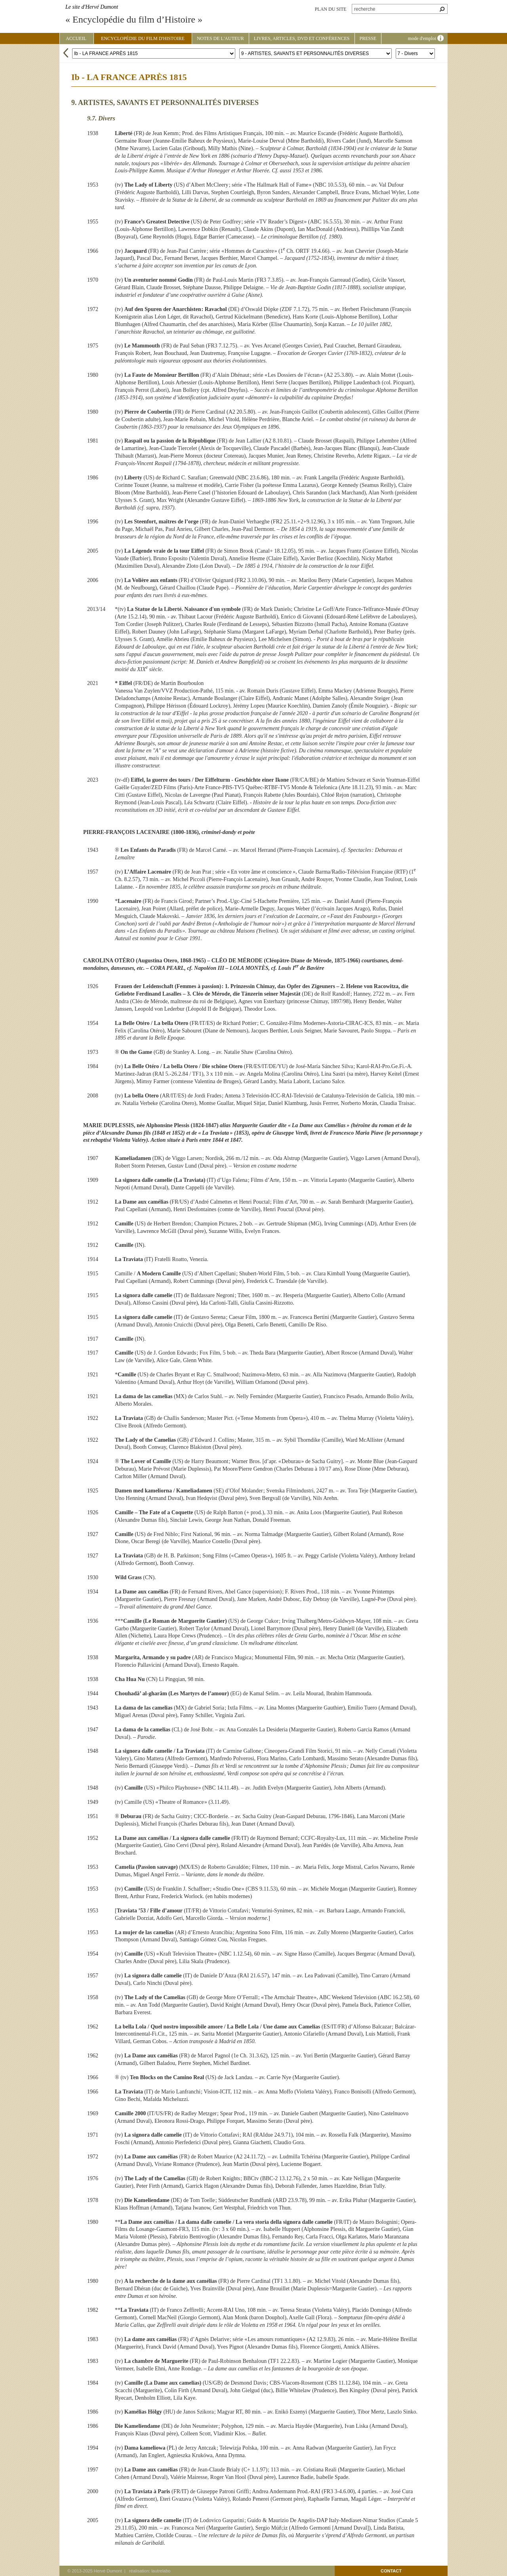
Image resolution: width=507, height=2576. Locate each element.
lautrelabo (160, 2570)
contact (391, 2570)
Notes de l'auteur (220, 38)
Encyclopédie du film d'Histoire (143, 38)
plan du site (331, 9)
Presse (368, 38)
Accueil (76, 38)
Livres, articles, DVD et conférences (302, 38)
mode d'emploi (426, 38)
